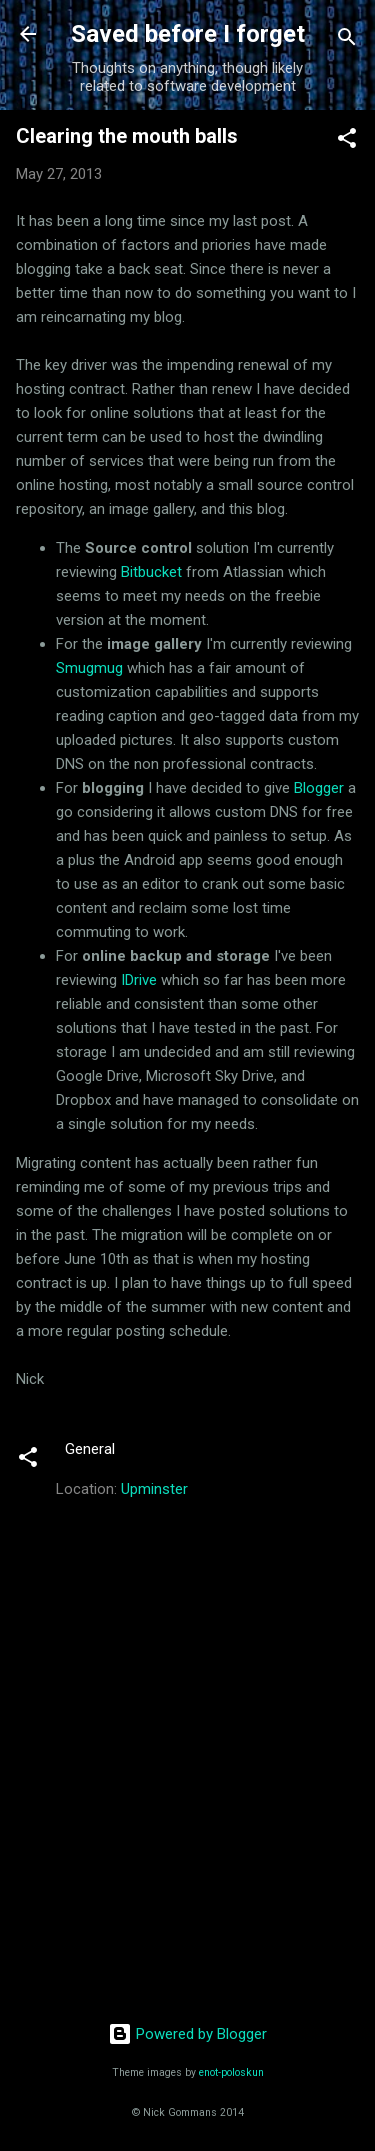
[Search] (347, 40)
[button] (347, 141)
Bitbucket (151, 572)
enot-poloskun (231, 2072)
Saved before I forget (188, 34)
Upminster (154, 1489)
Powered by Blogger (187, 2034)
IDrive (139, 980)
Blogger (319, 788)
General (90, 1449)
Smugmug (89, 668)
